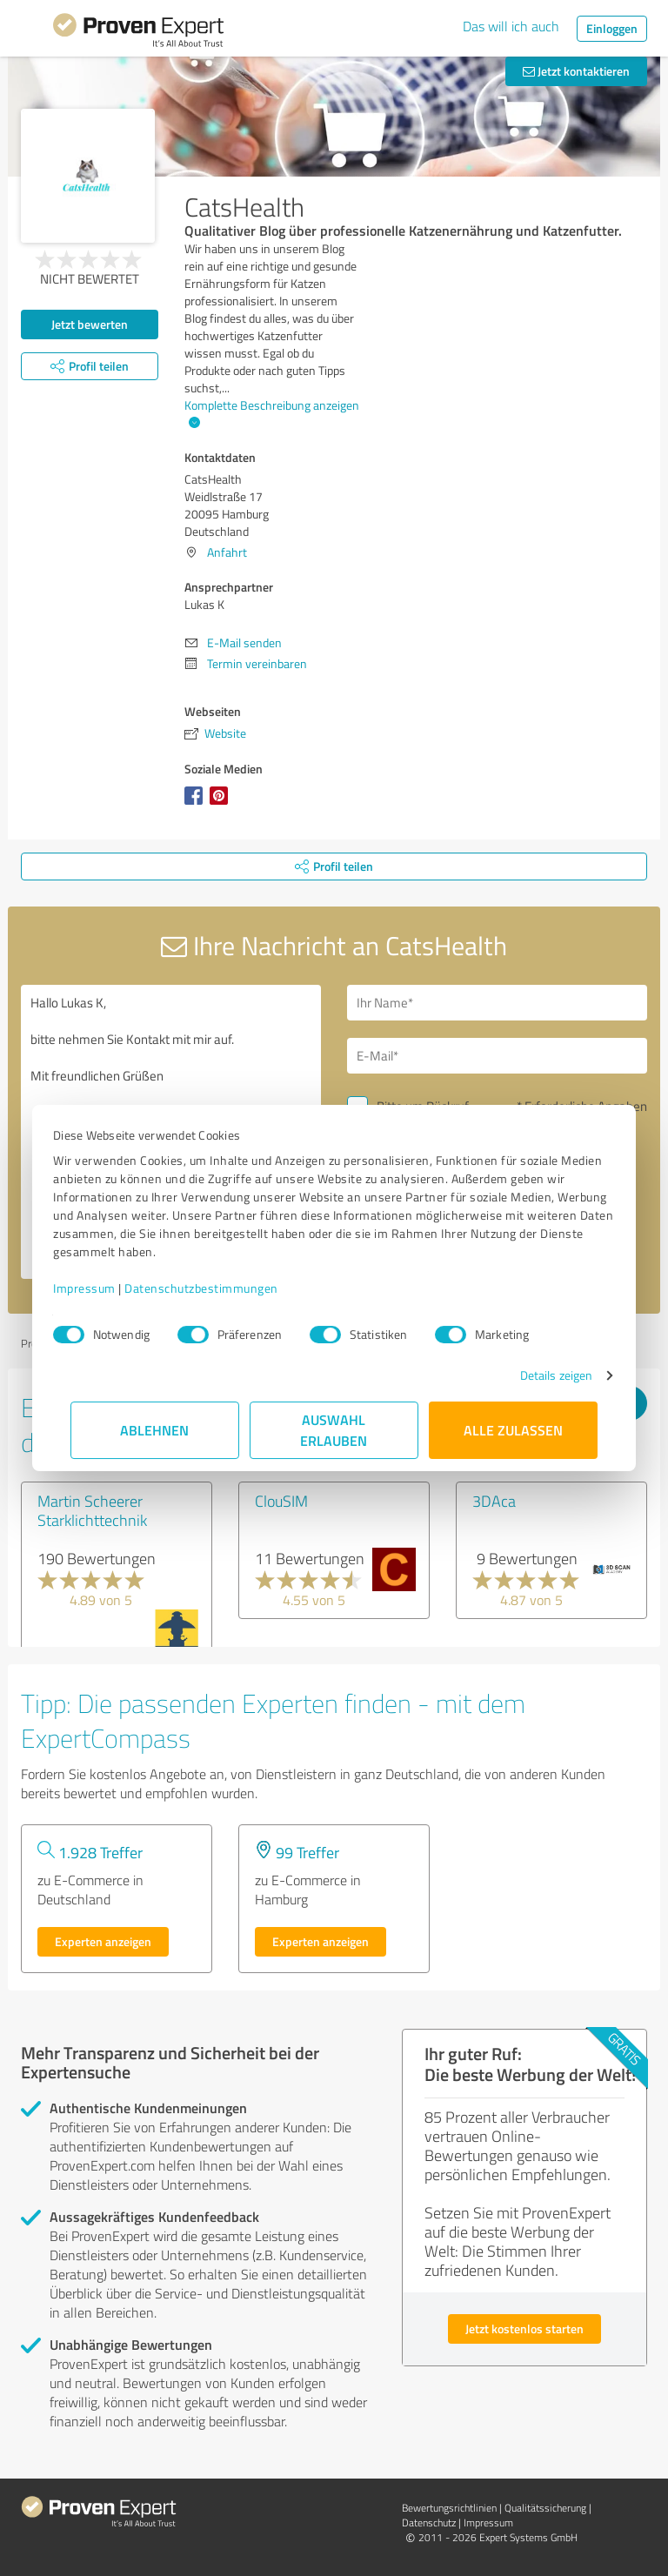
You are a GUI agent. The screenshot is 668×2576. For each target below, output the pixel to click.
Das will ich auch (511, 26)
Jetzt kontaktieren (576, 71)
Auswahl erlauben (334, 1429)
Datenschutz (429, 2522)
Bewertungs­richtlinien (449, 2507)
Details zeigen (539, 1375)
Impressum (101, 1288)
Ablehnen (155, 1430)
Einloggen (612, 28)
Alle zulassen (513, 1430)
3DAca (494, 1500)
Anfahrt (227, 552)
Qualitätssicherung (545, 2507)
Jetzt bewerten (89, 324)
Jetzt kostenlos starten (524, 2328)
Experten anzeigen (103, 1941)
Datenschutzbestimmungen (219, 1288)
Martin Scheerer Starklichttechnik (92, 1510)
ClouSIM (281, 1500)
